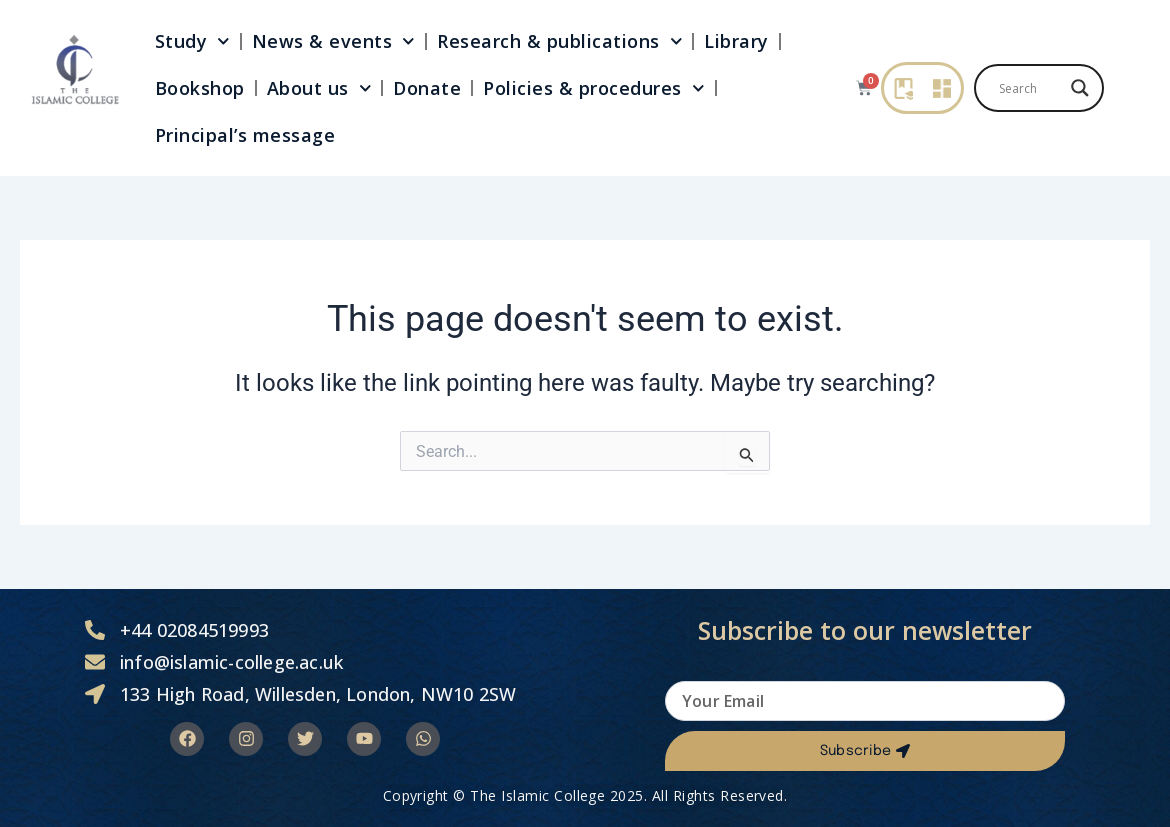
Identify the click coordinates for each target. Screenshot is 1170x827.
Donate (427, 88)
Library (736, 41)
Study (192, 41)
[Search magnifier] (1080, 88)
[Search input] (1030, 88)
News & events (333, 41)
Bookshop (200, 88)
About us (319, 88)
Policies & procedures (593, 88)
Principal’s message (245, 135)
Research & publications (559, 41)
